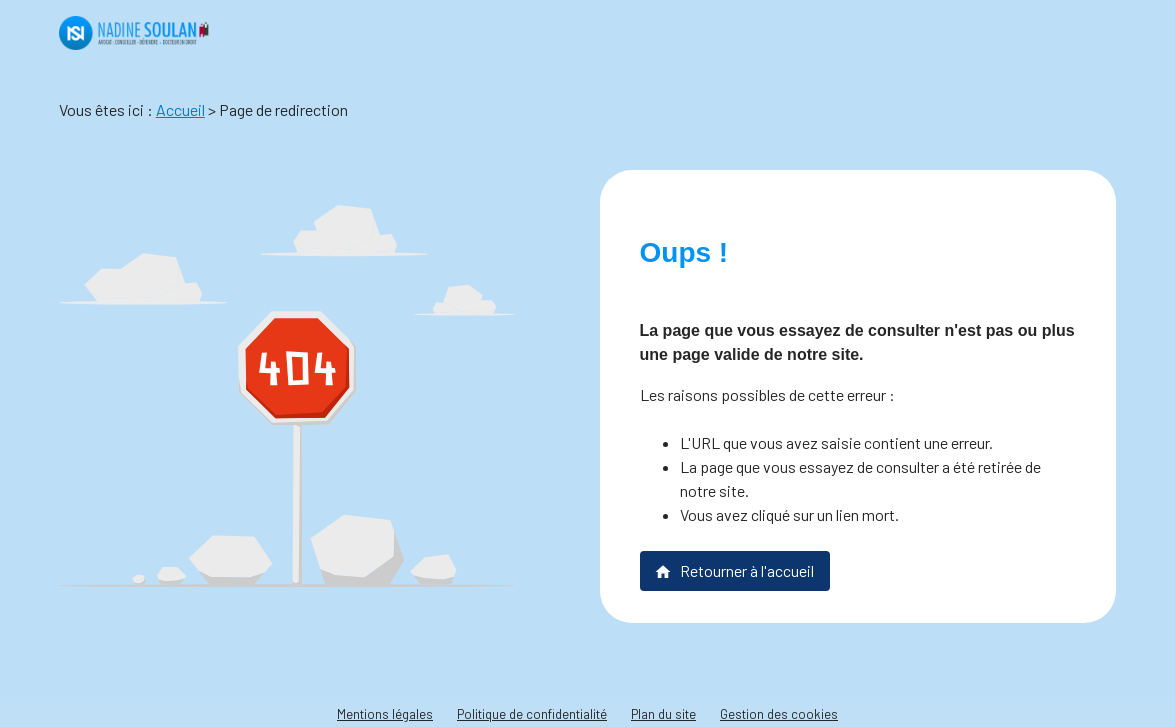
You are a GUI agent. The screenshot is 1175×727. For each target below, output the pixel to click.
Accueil (180, 109)
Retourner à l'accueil (734, 571)
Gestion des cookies (779, 714)
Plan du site (663, 714)
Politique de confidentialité (532, 714)
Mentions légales (385, 714)
